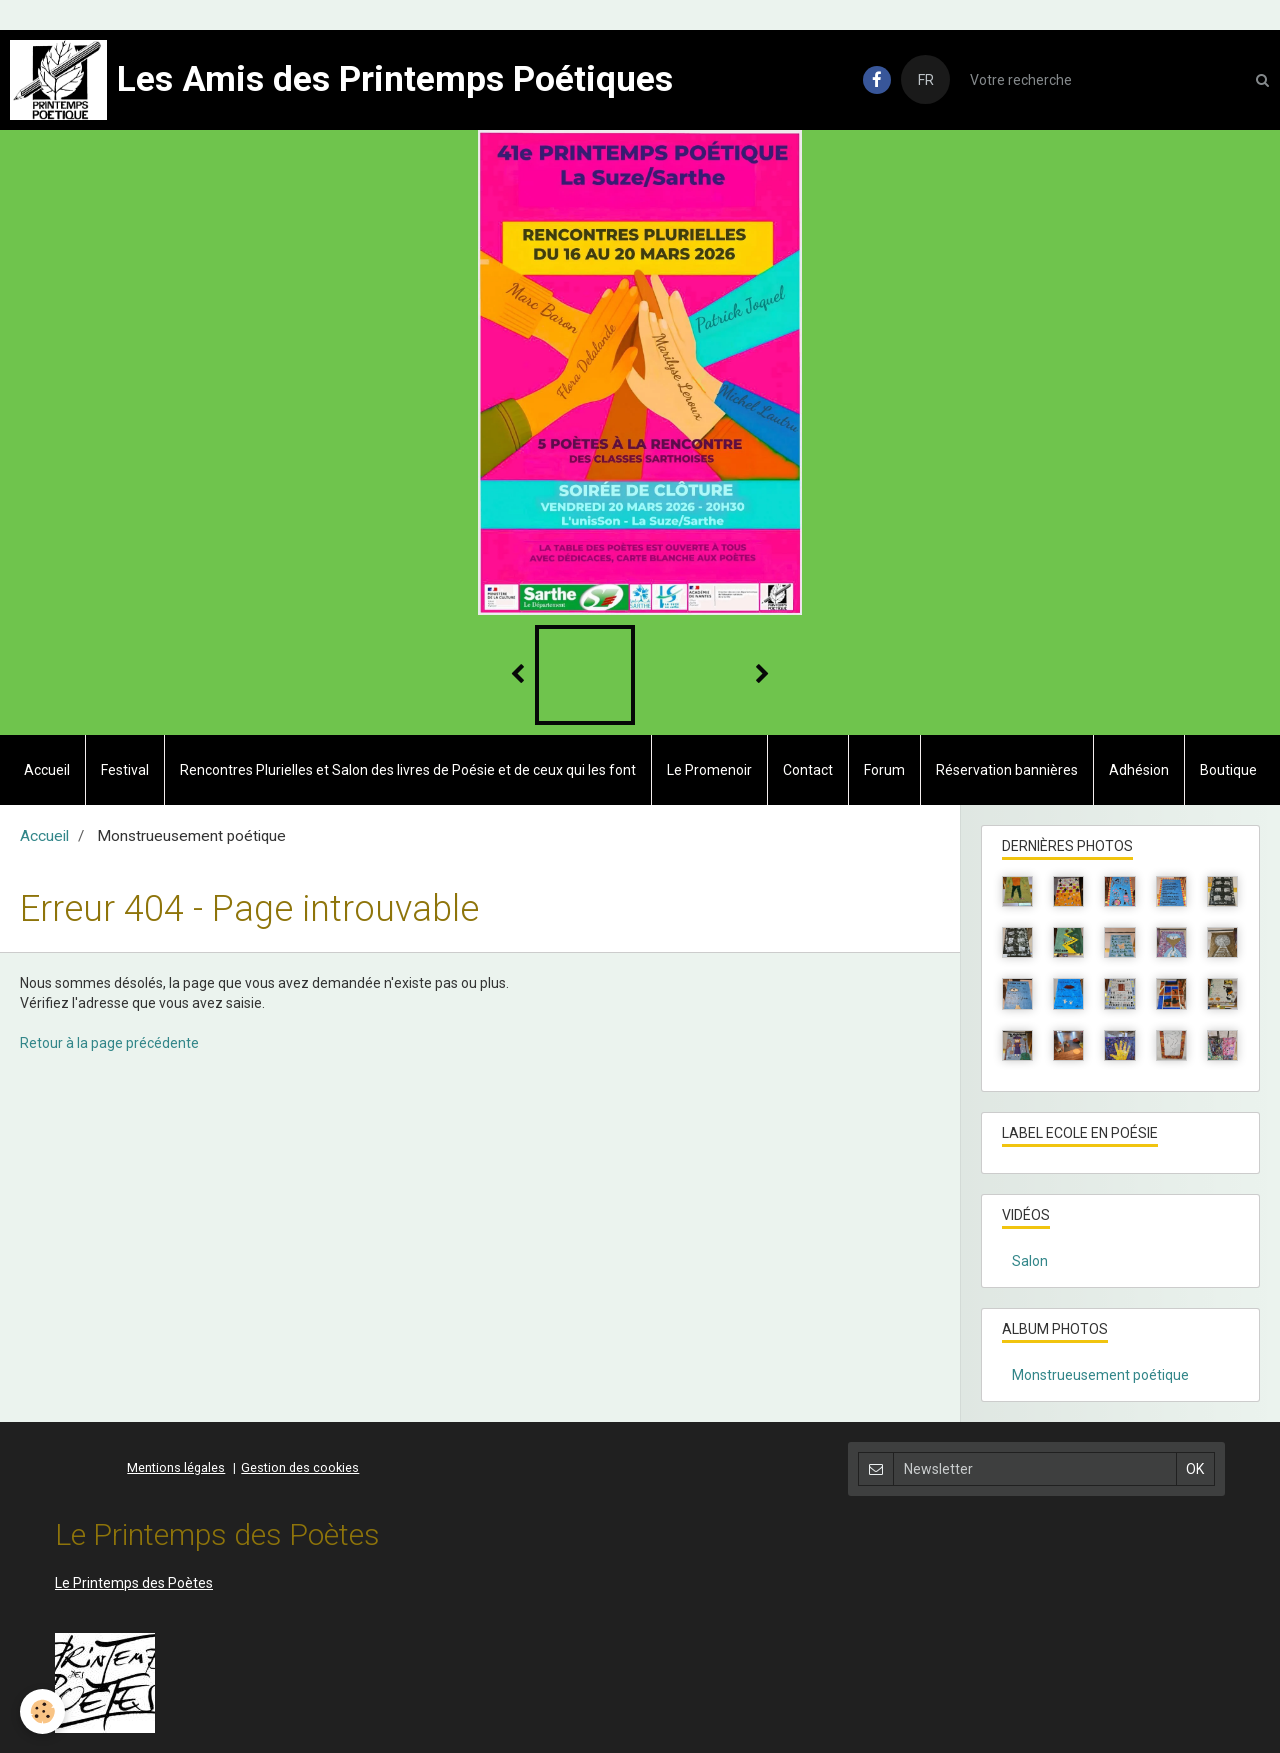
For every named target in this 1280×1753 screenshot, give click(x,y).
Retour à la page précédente (109, 1043)
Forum (884, 770)
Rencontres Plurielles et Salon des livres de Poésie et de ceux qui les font (408, 770)
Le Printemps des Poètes (134, 1583)
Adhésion (1139, 770)
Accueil (47, 770)
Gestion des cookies (300, 1467)
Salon (1030, 1261)
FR (926, 80)
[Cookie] (42, 1711)
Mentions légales (176, 1467)
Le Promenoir (709, 770)
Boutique (1228, 770)
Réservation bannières (1007, 770)
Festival (125, 770)
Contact (808, 770)
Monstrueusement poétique (1100, 1375)
